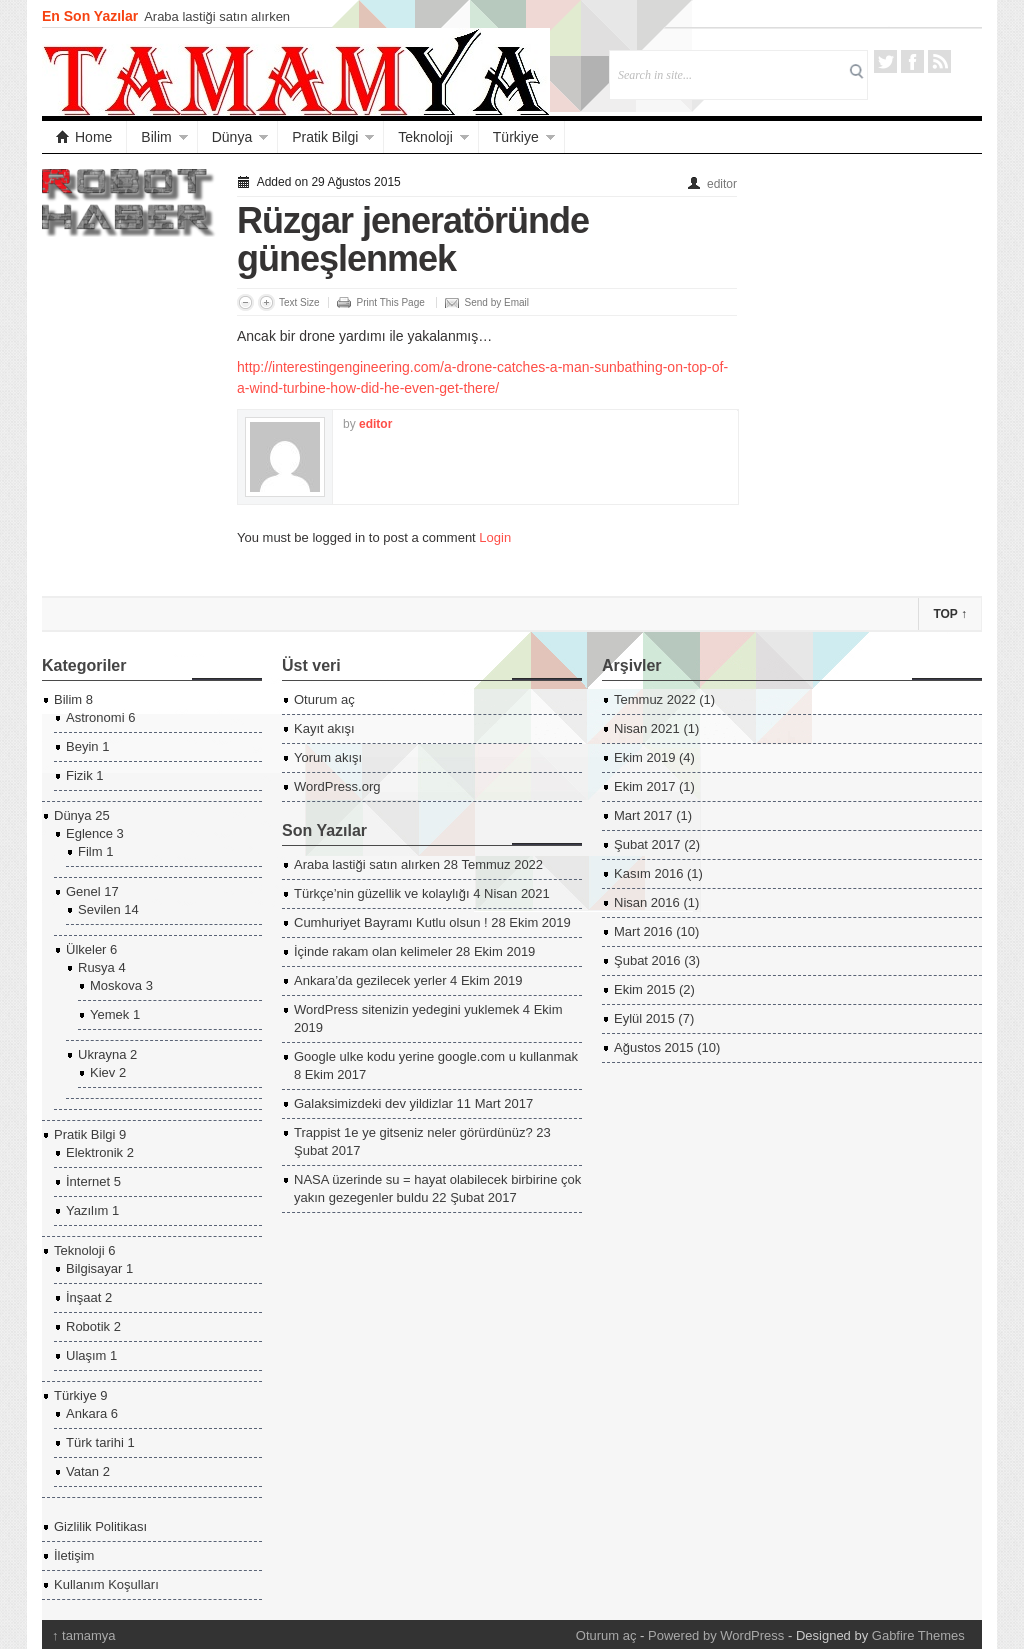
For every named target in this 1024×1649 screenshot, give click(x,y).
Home (84, 137)
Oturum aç (324, 699)
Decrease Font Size (245, 302)
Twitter (885, 61)
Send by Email (497, 302)
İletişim (74, 1555)
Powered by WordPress (716, 1635)
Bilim (156, 137)
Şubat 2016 (647, 960)
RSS (939, 61)
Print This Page (391, 302)
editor (722, 184)
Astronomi (95, 717)
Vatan (82, 1471)
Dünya (232, 137)
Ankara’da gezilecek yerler (370, 980)
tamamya (84, 1635)
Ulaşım (86, 1355)
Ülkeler (86, 949)
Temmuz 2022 (655, 699)
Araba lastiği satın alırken (217, 16)
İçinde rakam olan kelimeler (373, 951)
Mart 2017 (643, 815)
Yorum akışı (328, 757)
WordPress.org (337, 786)
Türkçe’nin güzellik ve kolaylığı (382, 893)
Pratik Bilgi (325, 137)
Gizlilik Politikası (100, 1526)
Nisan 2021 (647, 728)
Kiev (102, 1072)
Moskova (116, 985)
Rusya (96, 967)
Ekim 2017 (644, 786)
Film (90, 851)
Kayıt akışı (324, 728)
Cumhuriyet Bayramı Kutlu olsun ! (391, 922)
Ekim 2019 (644, 757)
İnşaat (83, 1297)
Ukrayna (102, 1054)
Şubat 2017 (647, 844)
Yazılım (87, 1210)
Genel (83, 891)
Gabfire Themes (918, 1635)
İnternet (88, 1181)
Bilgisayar (94, 1268)
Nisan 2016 (647, 902)
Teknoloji (425, 137)
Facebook (912, 61)
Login (495, 537)
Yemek (109, 1014)
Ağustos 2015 (654, 1047)
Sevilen (99, 909)
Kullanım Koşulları (106, 1584)
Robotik (88, 1326)
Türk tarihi (95, 1442)
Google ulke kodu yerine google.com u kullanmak (436, 1056)
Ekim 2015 (644, 989)
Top (950, 614)
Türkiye (516, 137)
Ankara (86, 1413)
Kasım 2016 (648, 873)
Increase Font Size (266, 302)
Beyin (82, 746)
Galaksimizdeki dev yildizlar (373, 1103)
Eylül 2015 (644, 1018)
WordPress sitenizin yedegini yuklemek (406, 1009)
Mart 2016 (643, 931)
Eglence (89, 833)
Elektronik (94, 1152)
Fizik (79, 775)
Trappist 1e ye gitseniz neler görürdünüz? (413, 1132)
